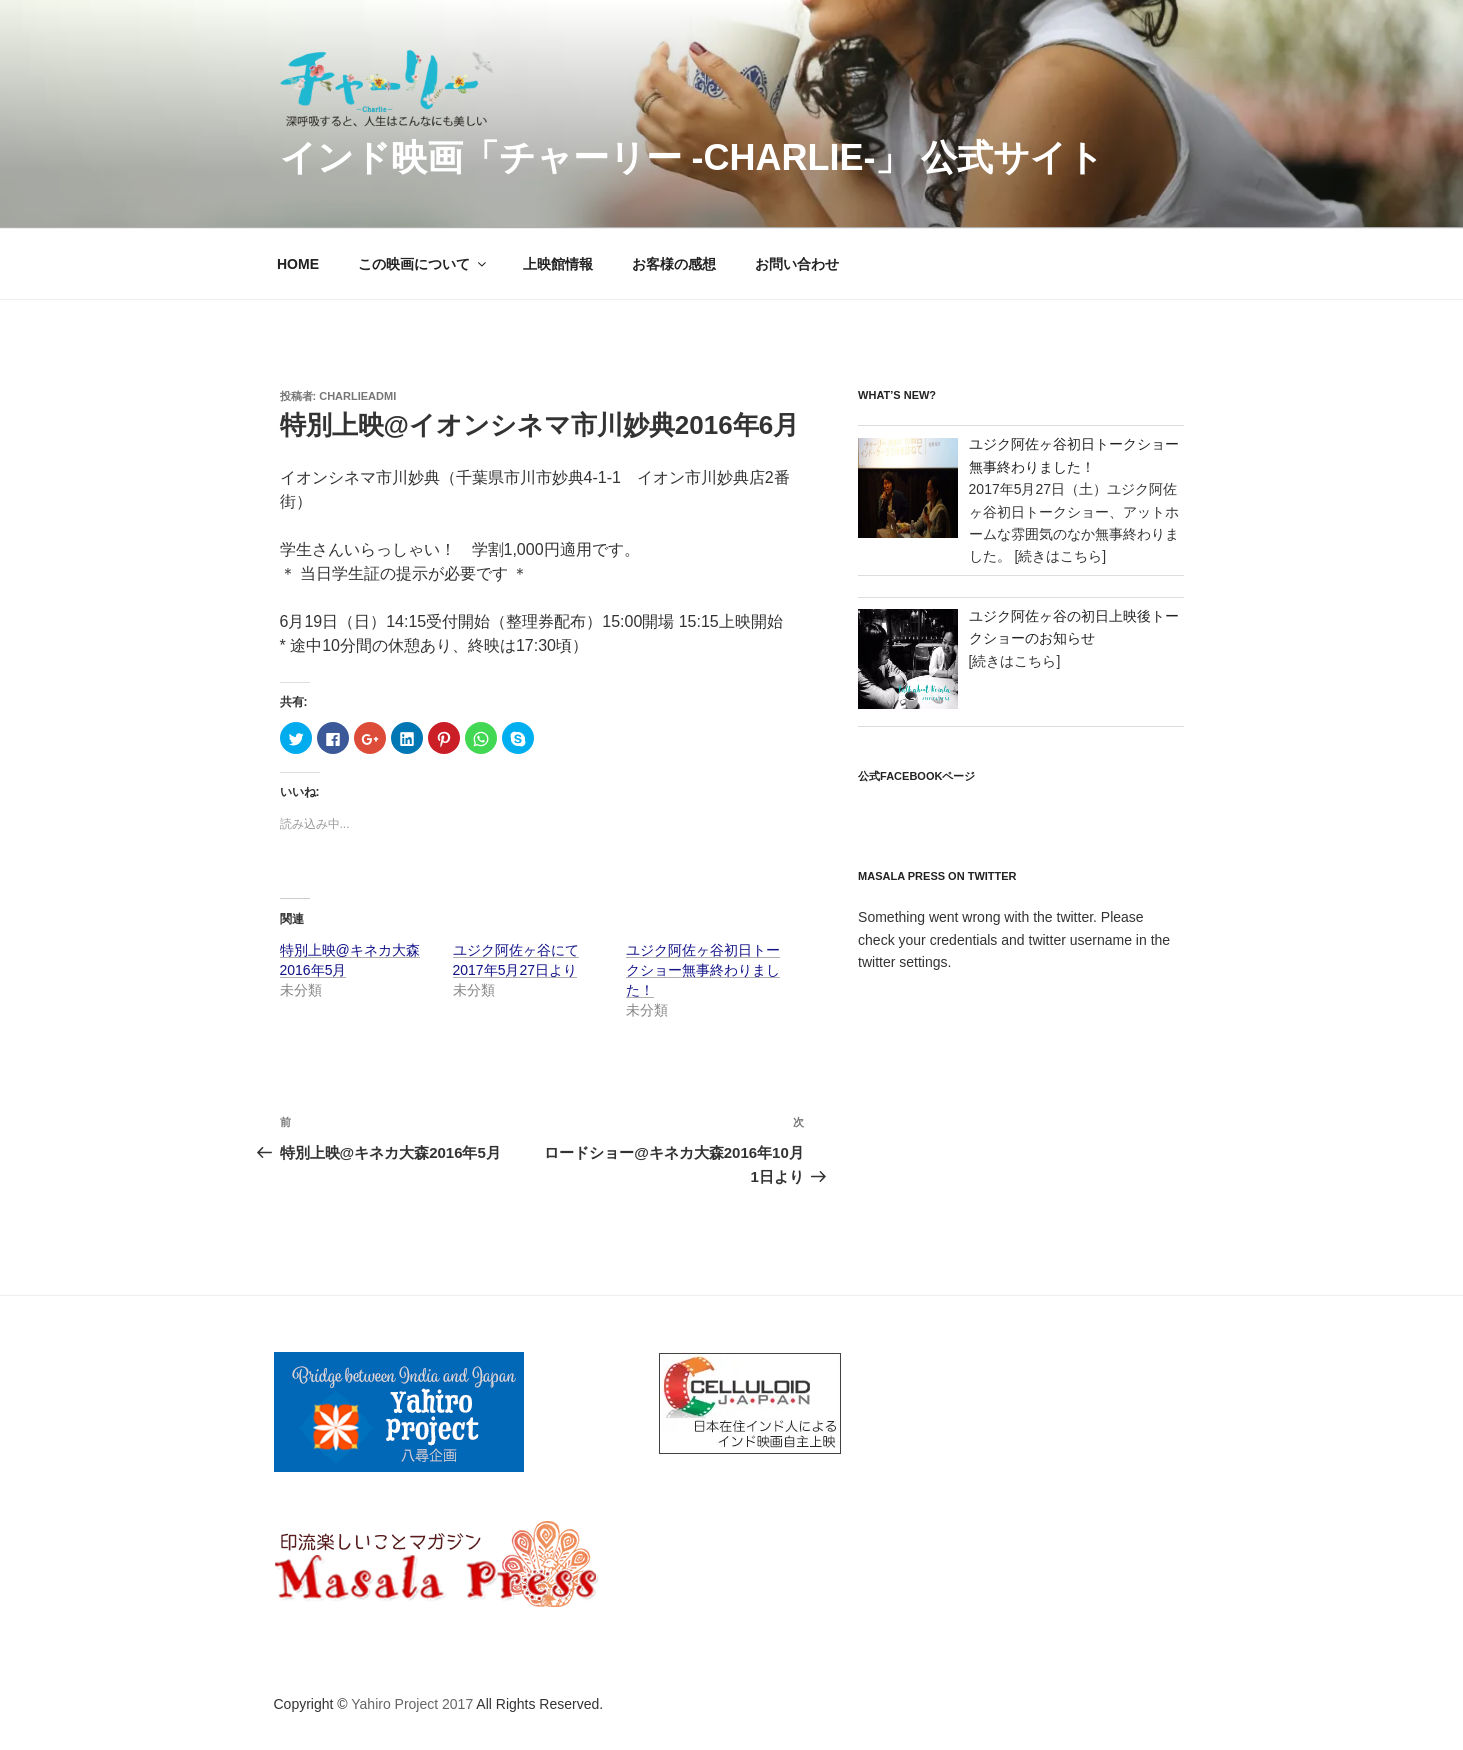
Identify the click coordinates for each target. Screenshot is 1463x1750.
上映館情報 (558, 264)
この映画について (423, 264)
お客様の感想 (674, 264)
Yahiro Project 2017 (412, 1704)
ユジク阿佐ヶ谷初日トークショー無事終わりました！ (703, 970)
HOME (298, 264)
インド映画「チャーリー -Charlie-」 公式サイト (692, 157)
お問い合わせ (797, 264)
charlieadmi (357, 396)
